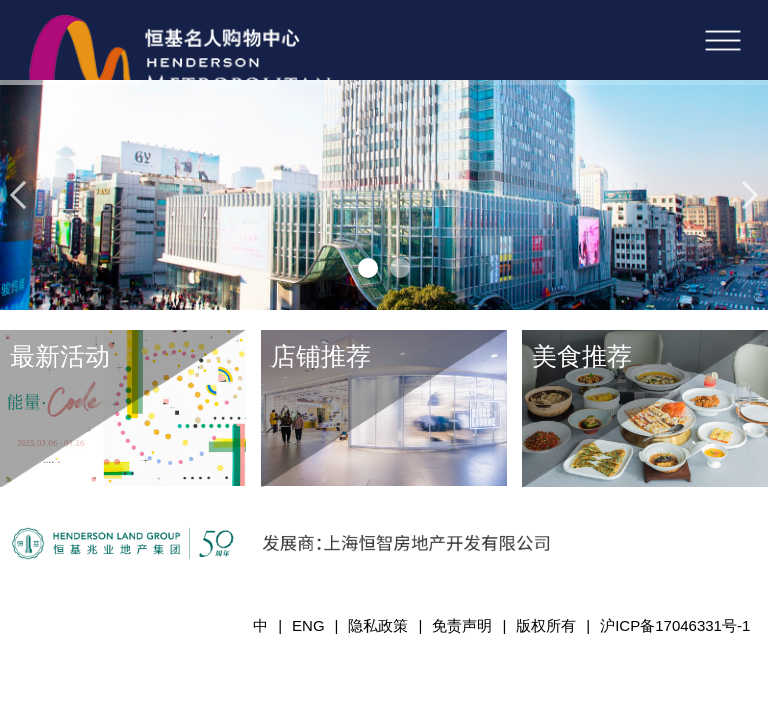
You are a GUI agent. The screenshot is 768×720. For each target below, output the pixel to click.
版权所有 (546, 625)
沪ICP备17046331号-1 (675, 625)
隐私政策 (378, 625)
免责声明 (462, 625)
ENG (308, 625)
